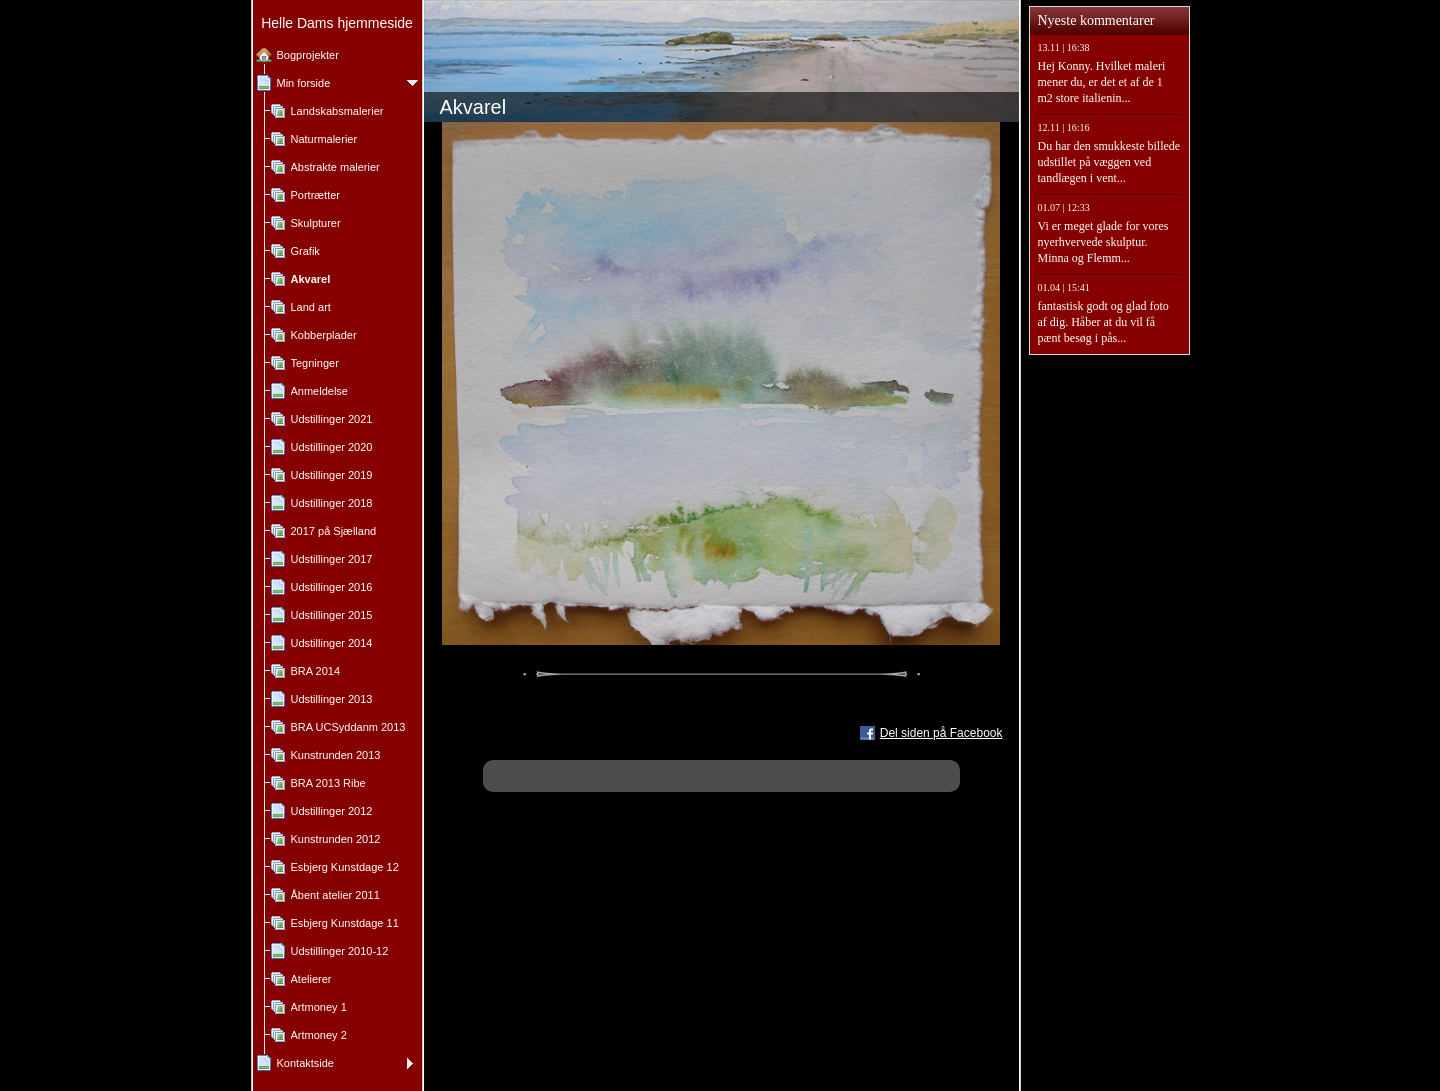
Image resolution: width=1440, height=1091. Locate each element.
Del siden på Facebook (941, 733)
